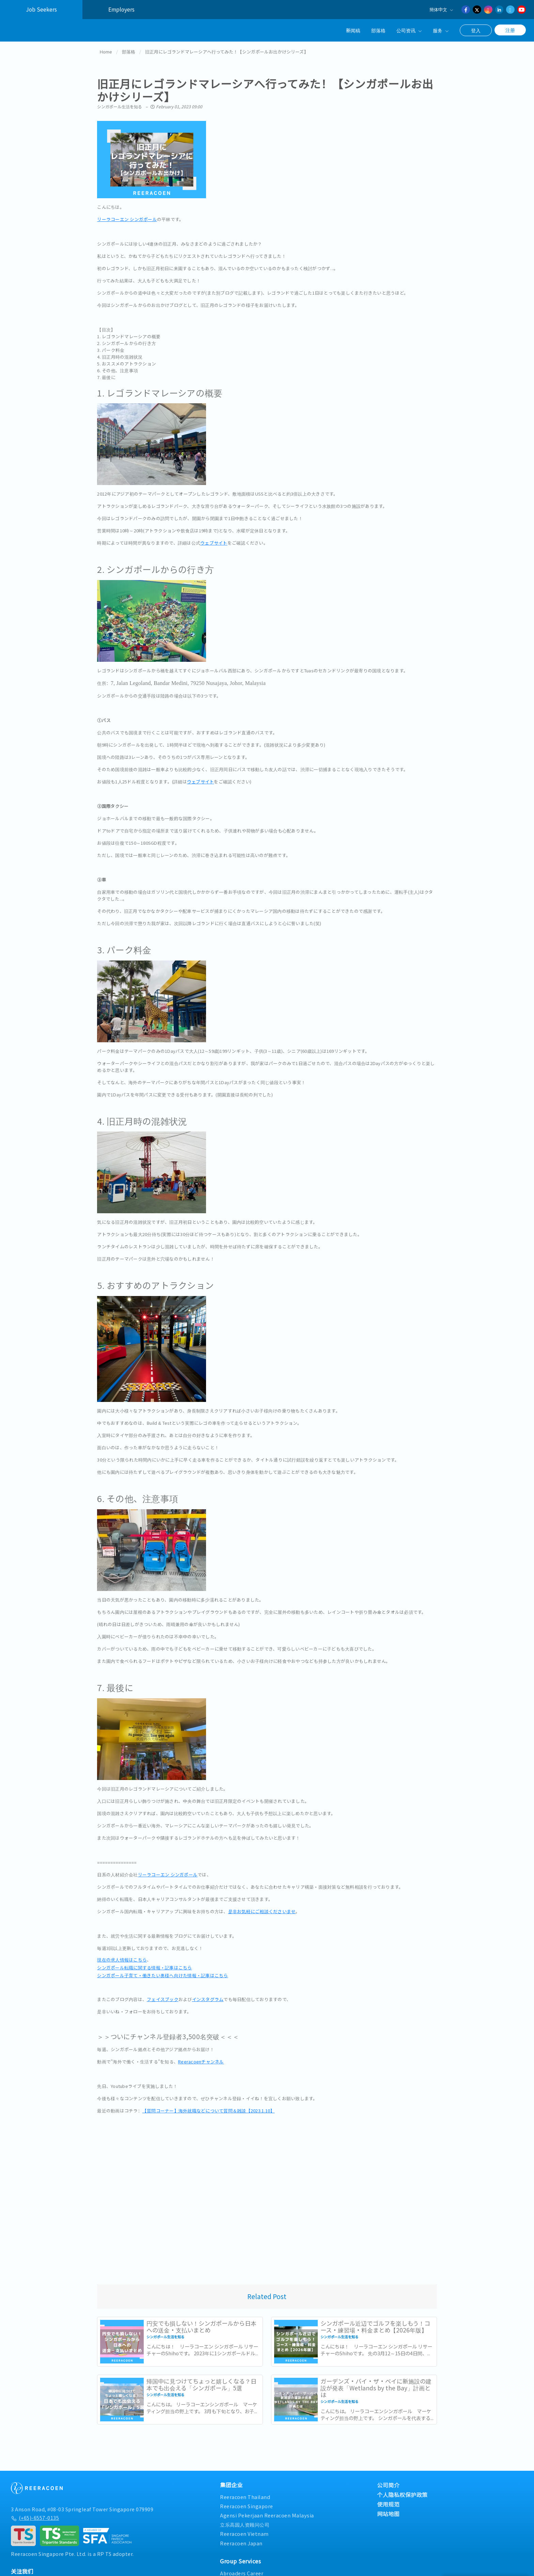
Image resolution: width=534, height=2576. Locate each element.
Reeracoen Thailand (245, 2494)
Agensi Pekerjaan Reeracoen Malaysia (267, 2512)
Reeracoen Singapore (246, 2503)
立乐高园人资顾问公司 (244, 2522)
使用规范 (388, 2501)
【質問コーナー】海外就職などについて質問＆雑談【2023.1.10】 (208, 2108)
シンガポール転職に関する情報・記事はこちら (144, 1965)
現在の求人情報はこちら (122, 1957)
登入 (476, 30)
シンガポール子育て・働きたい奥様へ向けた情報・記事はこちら (162, 1973)
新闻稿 (353, 30)
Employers (121, 9)
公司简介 (388, 2482)
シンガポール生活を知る (120, 104)
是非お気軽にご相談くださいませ (262, 1908)
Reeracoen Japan (241, 2540)
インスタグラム (208, 1996)
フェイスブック (162, 1996)
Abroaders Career (241, 2570)
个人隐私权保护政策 (402, 2491)
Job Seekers (41, 9)
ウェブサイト (213, 540)
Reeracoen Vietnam (244, 2531)
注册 (510, 30)
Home (106, 49)
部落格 (378, 30)
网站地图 (388, 2511)
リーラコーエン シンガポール (127, 216)
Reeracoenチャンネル (201, 2059)
